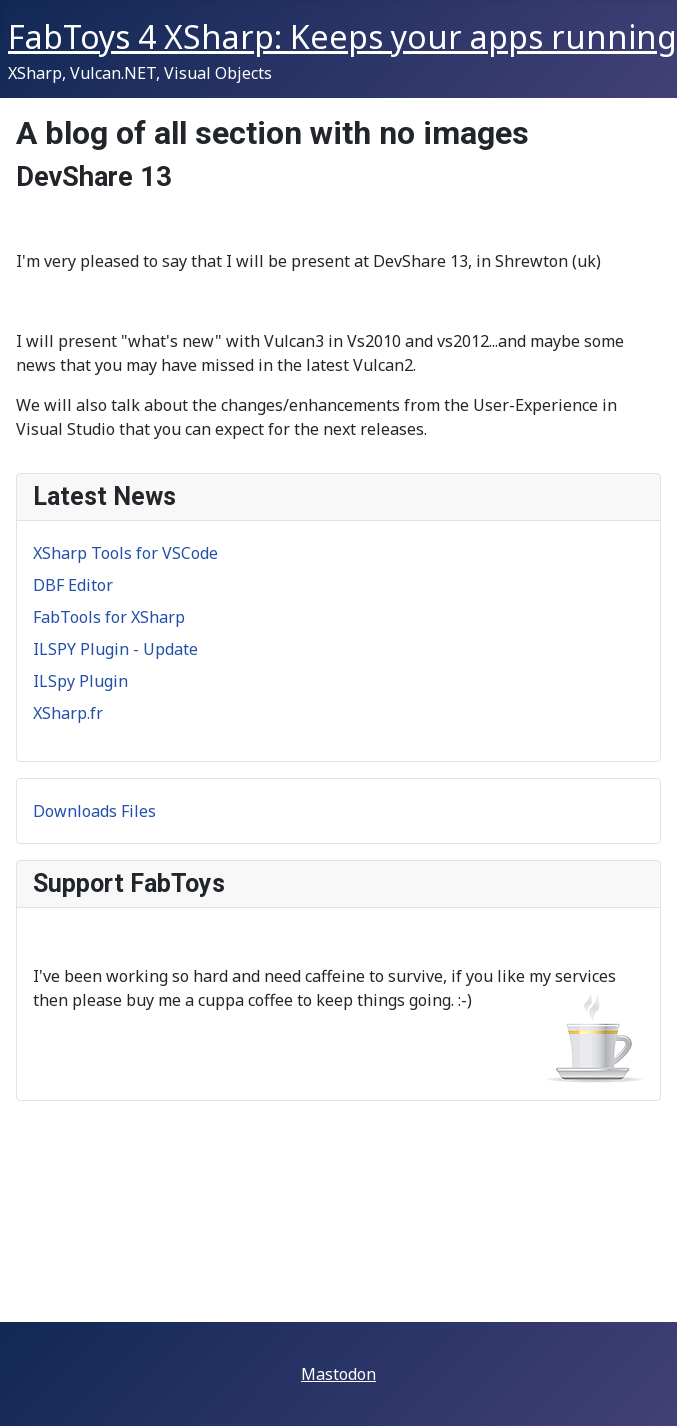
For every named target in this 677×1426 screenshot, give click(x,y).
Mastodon (338, 1374)
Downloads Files (94, 811)
